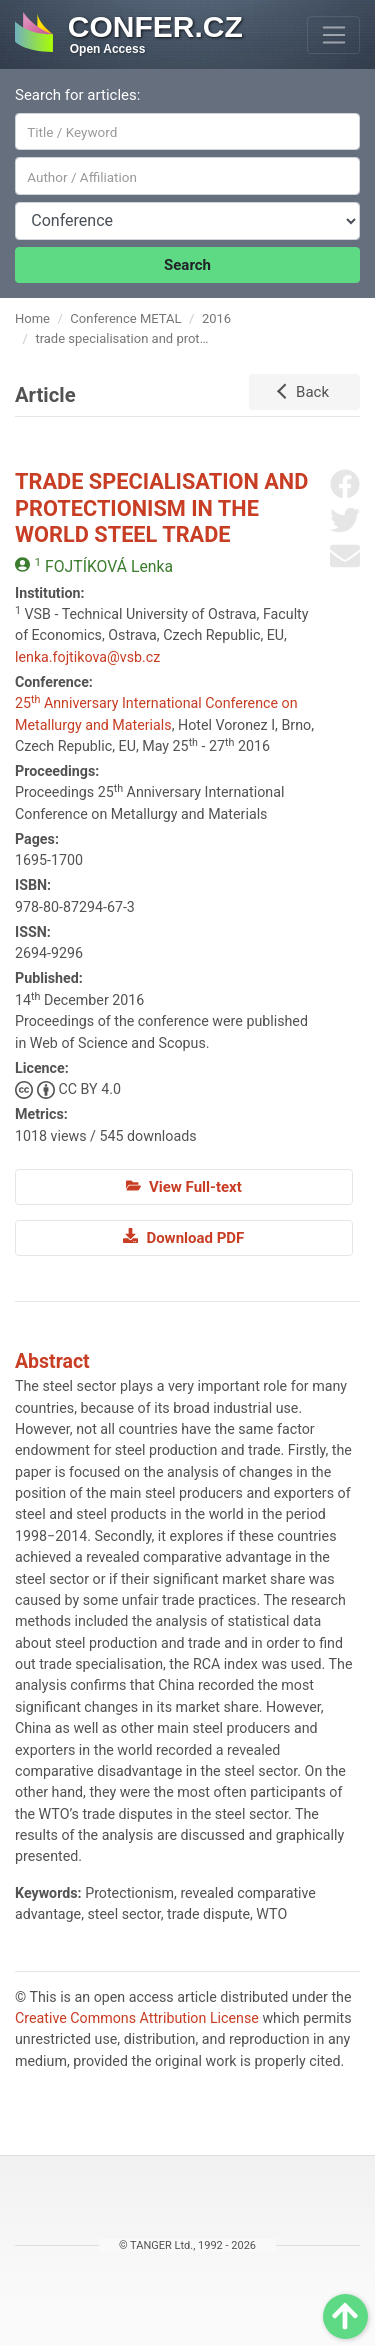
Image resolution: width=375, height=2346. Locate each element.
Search (187, 265)
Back (312, 392)
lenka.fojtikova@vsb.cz (87, 657)
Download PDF (183, 1237)
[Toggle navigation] (333, 35)
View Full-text (184, 1187)
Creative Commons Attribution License (137, 2018)
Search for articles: (77, 95)
